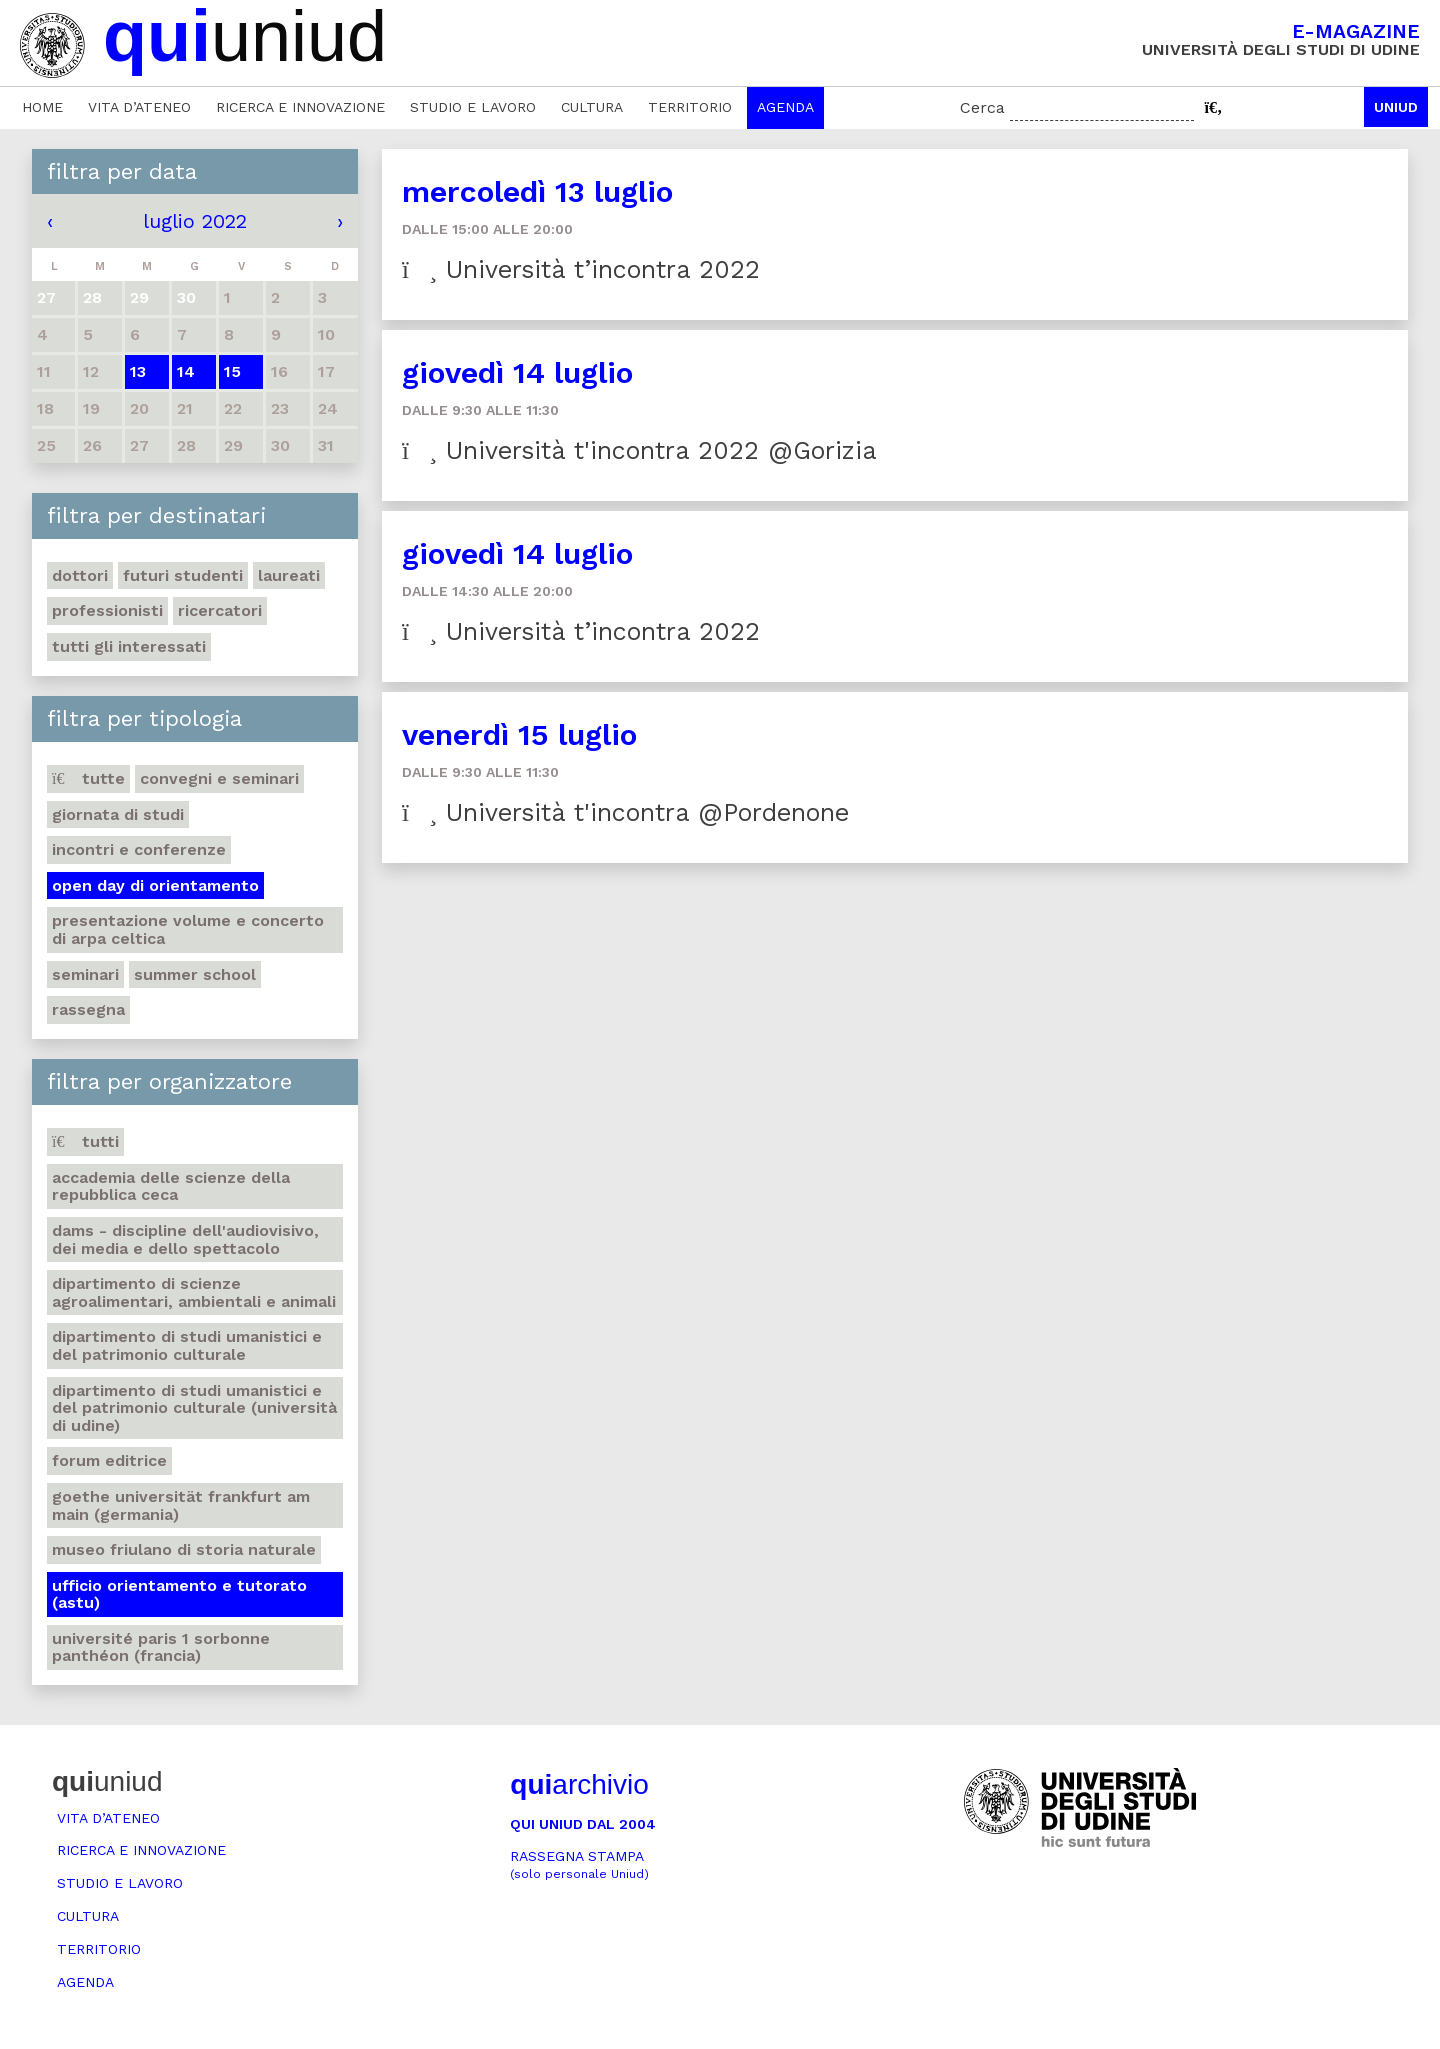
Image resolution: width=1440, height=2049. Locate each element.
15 (232, 371)
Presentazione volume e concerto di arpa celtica (188, 929)
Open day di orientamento (155, 885)
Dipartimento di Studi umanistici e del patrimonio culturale (187, 1345)
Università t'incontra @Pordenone (625, 812)
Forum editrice (109, 1460)
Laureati (289, 575)
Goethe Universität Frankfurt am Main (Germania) (181, 1505)
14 (186, 371)
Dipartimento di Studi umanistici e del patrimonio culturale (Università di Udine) (194, 1408)
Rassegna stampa (579, 1864)
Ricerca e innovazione (300, 107)
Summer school (195, 974)
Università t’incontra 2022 (581, 269)
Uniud (1396, 107)
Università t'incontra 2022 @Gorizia (639, 450)
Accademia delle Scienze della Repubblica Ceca (171, 1186)
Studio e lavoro (473, 107)
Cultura (592, 107)
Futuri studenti (183, 575)
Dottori (80, 575)
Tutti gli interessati (129, 646)
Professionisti (107, 610)
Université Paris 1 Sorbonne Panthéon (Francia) (161, 1647)
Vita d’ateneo (139, 107)
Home (42, 107)
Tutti (85, 1141)
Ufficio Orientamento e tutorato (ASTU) (179, 1594)
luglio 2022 (195, 221)
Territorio (690, 107)
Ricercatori (220, 610)
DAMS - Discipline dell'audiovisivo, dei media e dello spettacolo (185, 1239)
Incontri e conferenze (139, 849)
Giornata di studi (118, 814)
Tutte (88, 778)
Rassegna (88, 1009)
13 (138, 371)
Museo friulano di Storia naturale (184, 1549)
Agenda (785, 107)
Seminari (85, 974)
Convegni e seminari (219, 778)
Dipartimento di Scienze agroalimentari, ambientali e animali (194, 1292)
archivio (579, 1784)
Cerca (982, 107)
